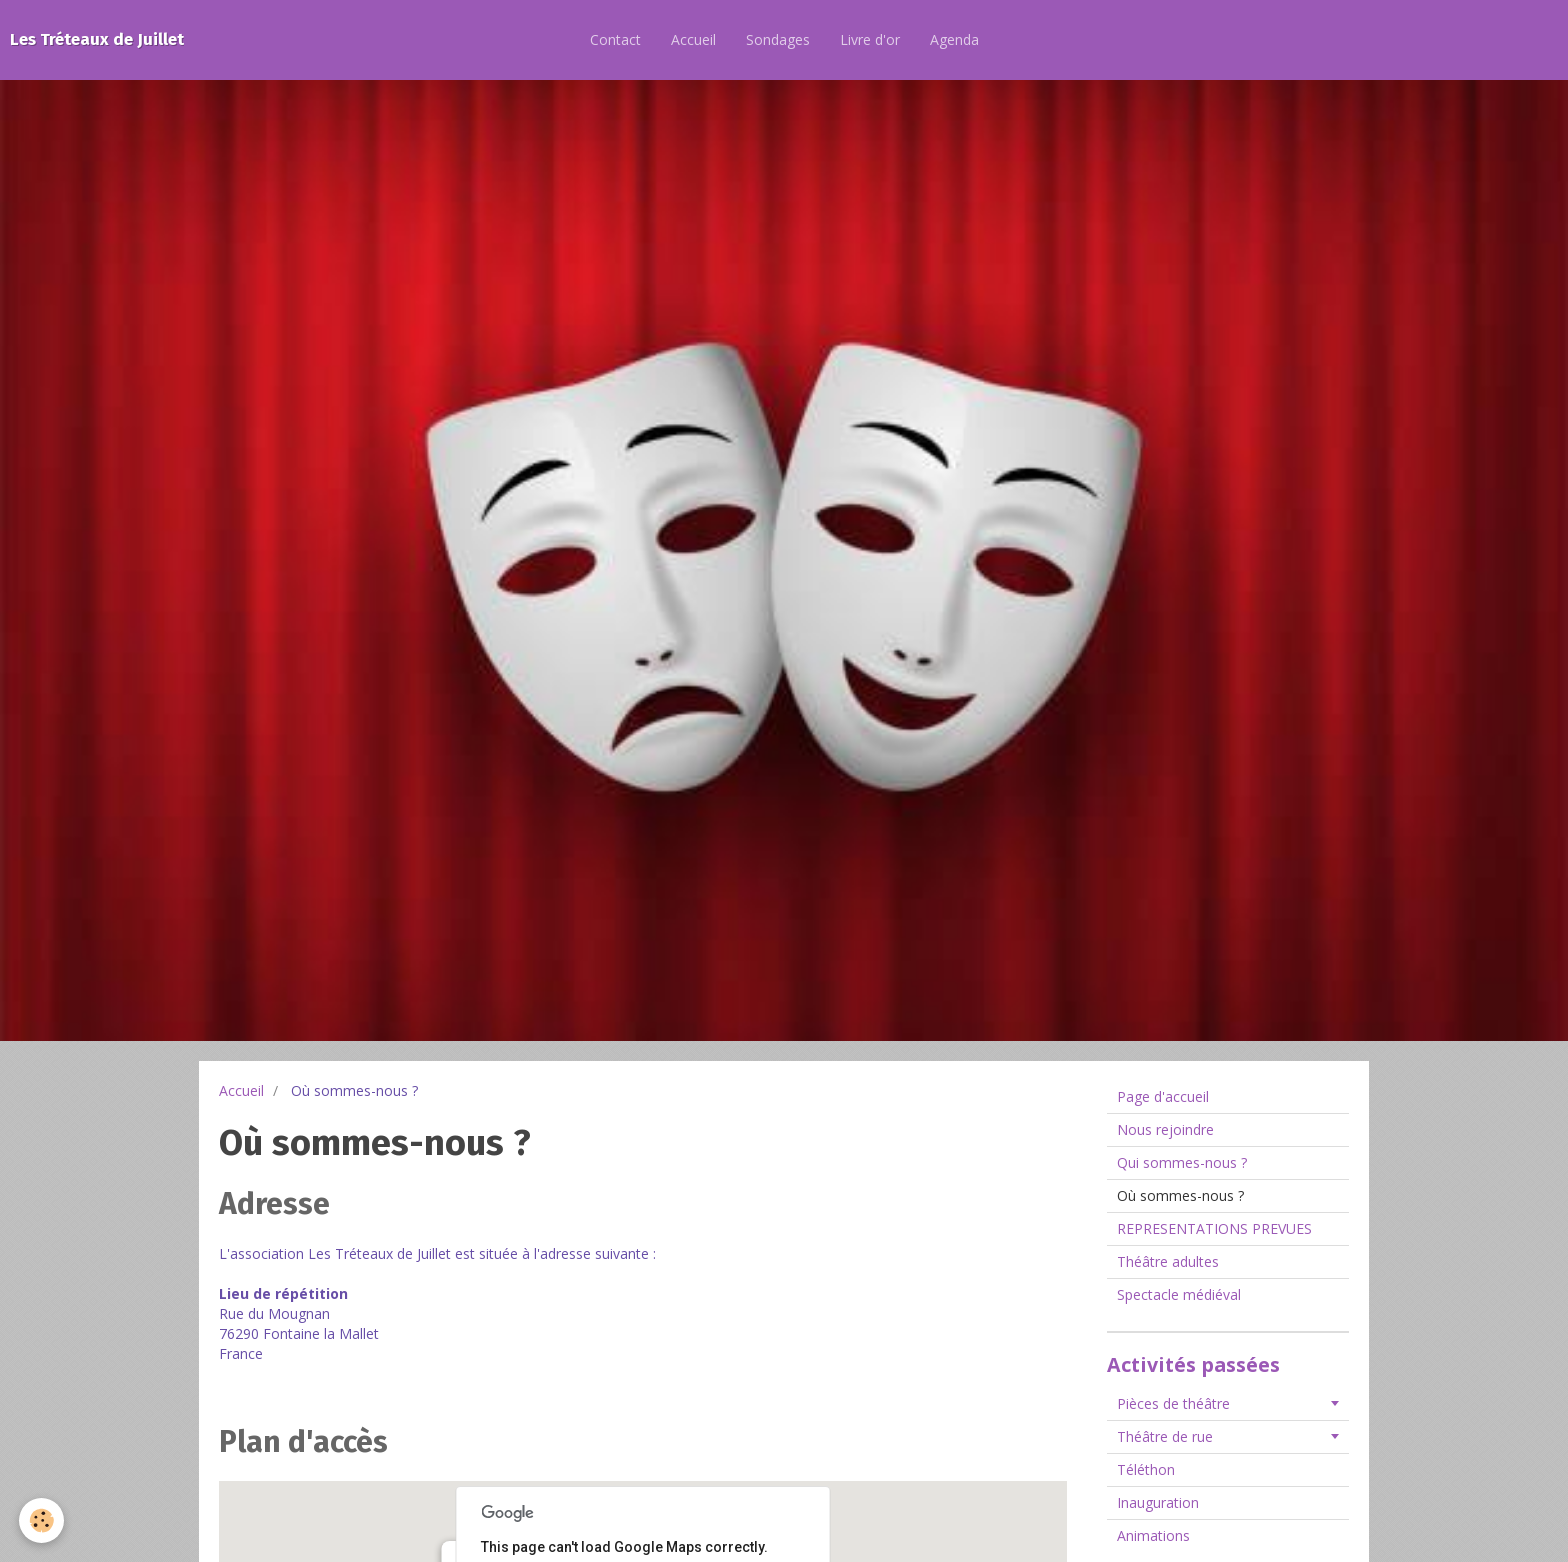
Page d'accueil (1163, 1096)
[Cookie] (42, 1520)
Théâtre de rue (1165, 1436)
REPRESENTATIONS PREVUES (1214, 1228)
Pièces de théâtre (1173, 1403)
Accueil (693, 39)
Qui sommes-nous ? (1182, 1162)
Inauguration (1158, 1502)
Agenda (954, 39)
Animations (1153, 1535)
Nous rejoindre (1165, 1129)
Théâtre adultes (1168, 1261)
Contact (615, 39)
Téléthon (1146, 1469)
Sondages (778, 39)
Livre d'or (870, 39)
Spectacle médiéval (1179, 1294)
